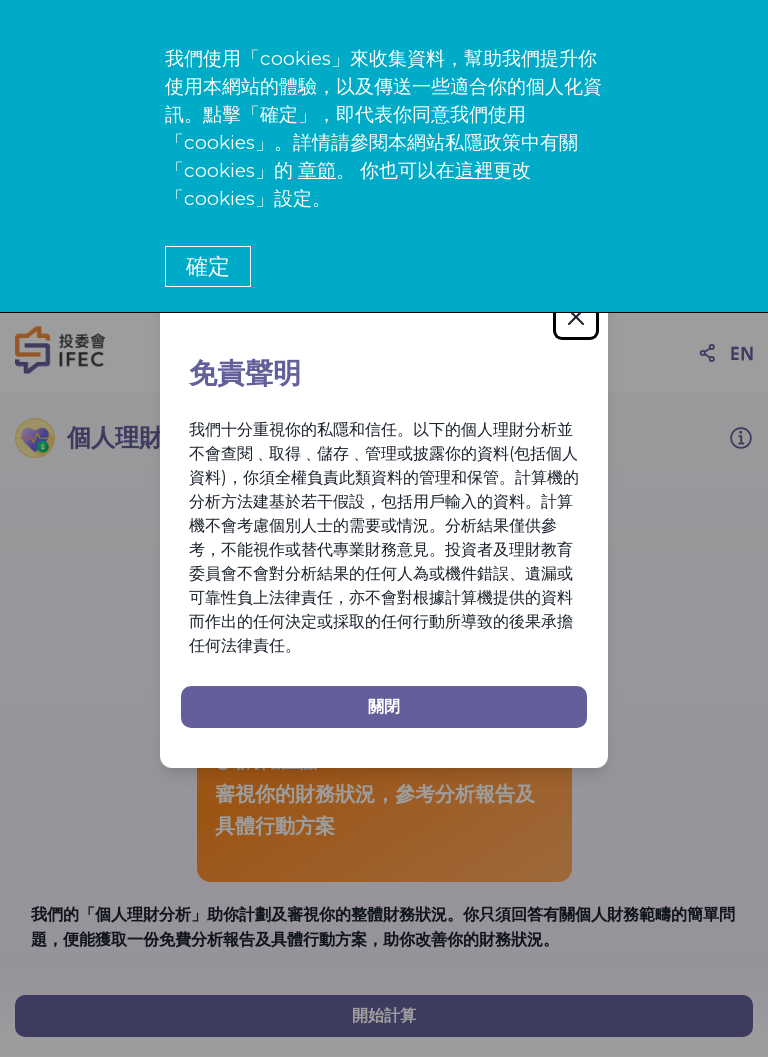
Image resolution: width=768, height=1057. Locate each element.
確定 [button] (208, 266)
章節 (317, 170)
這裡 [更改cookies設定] (474, 170)
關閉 (384, 706)
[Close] (576, 317)
